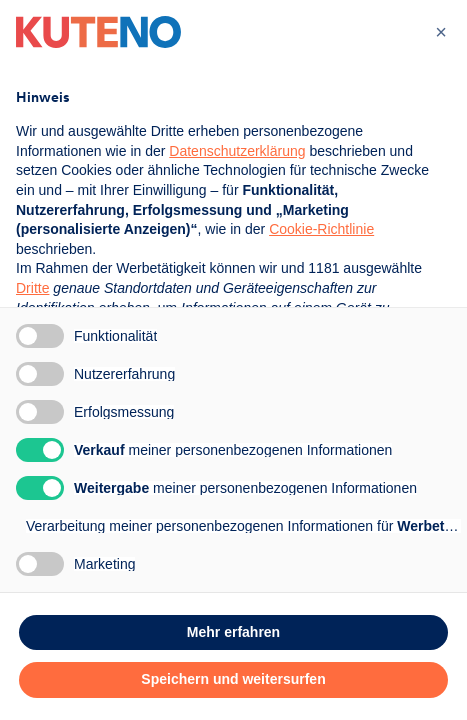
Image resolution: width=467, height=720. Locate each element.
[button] (441, 32)
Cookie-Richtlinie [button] (321, 229)
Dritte (32, 288)
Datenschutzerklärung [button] (237, 151)
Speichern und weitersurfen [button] (233, 679)
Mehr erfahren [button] (233, 632)
